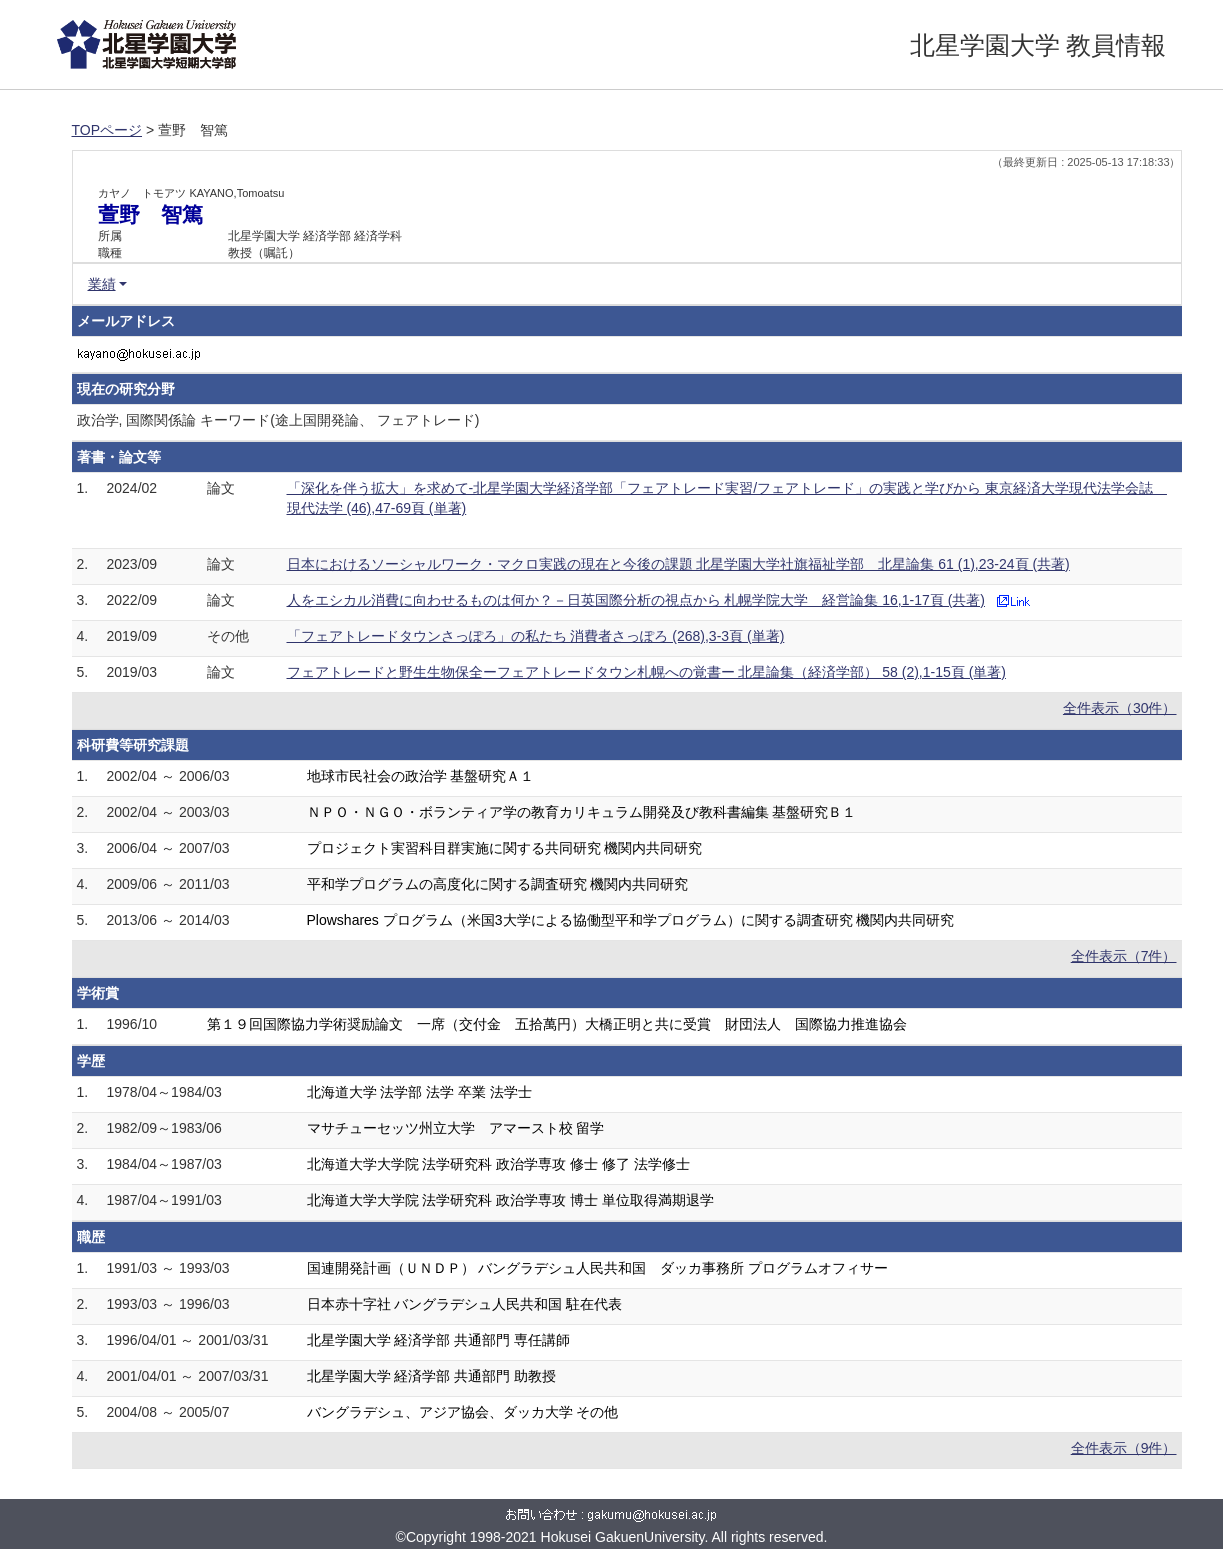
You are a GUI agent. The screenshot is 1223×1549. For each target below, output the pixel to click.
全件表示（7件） (1124, 956)
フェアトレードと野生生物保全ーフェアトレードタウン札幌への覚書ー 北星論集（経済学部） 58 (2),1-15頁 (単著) (646, 672)
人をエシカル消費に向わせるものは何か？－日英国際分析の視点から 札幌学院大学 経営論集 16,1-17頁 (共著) (636, 600)
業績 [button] (102, 284)
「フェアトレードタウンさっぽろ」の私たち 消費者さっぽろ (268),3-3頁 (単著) (536, 636)
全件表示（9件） (1124, 1448)
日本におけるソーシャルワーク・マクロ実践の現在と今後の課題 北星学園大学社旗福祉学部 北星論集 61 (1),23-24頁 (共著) (678, 564)
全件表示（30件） (1120, 708)
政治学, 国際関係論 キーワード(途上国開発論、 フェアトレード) (278, 420)
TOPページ (107, 130)
